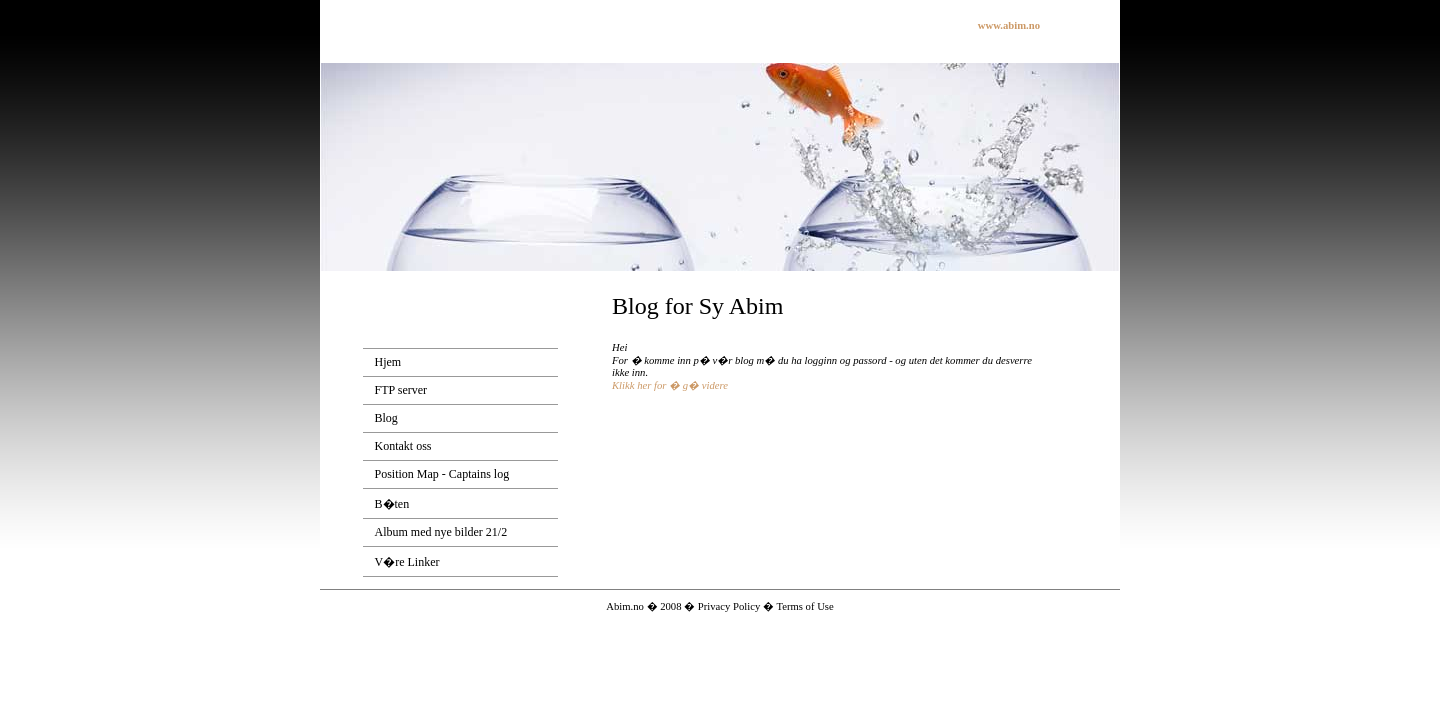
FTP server (401, 390)
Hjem (388, 362)
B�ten (392, 504)
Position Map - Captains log (442, 474)
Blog (386, 418)
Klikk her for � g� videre (670, 385)
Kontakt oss (403, 446)
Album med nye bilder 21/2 (441, 532)
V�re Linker (407, 562)
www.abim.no (1009, 25)
